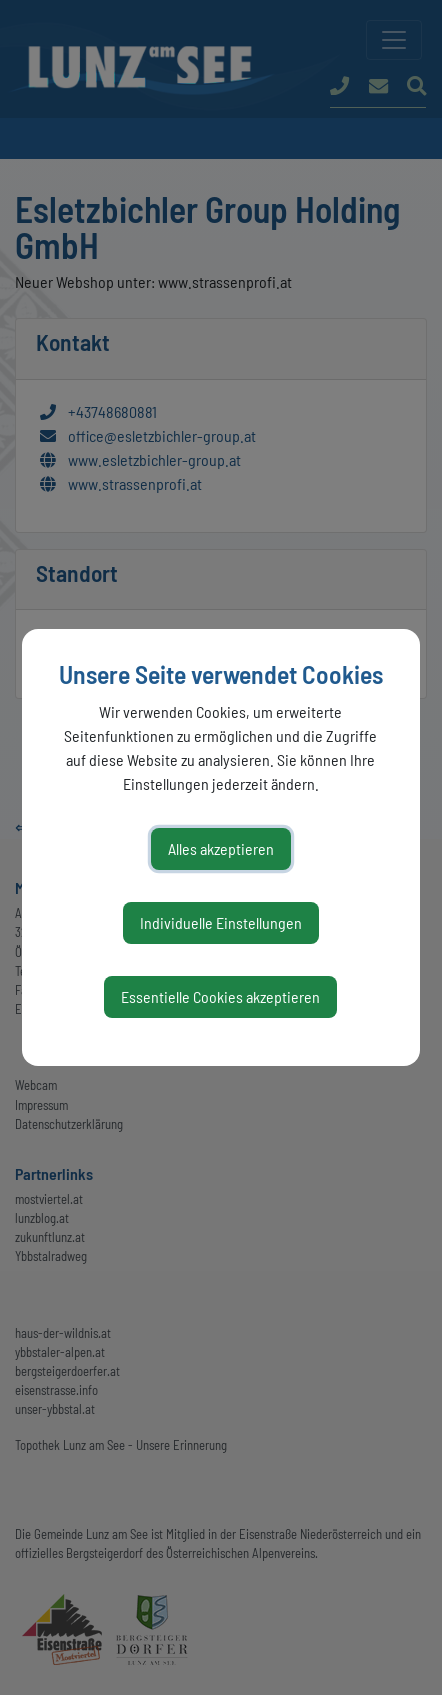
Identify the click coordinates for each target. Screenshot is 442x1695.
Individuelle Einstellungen (221, 922)
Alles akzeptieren (221, 848)
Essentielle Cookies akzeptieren (220, 996)
